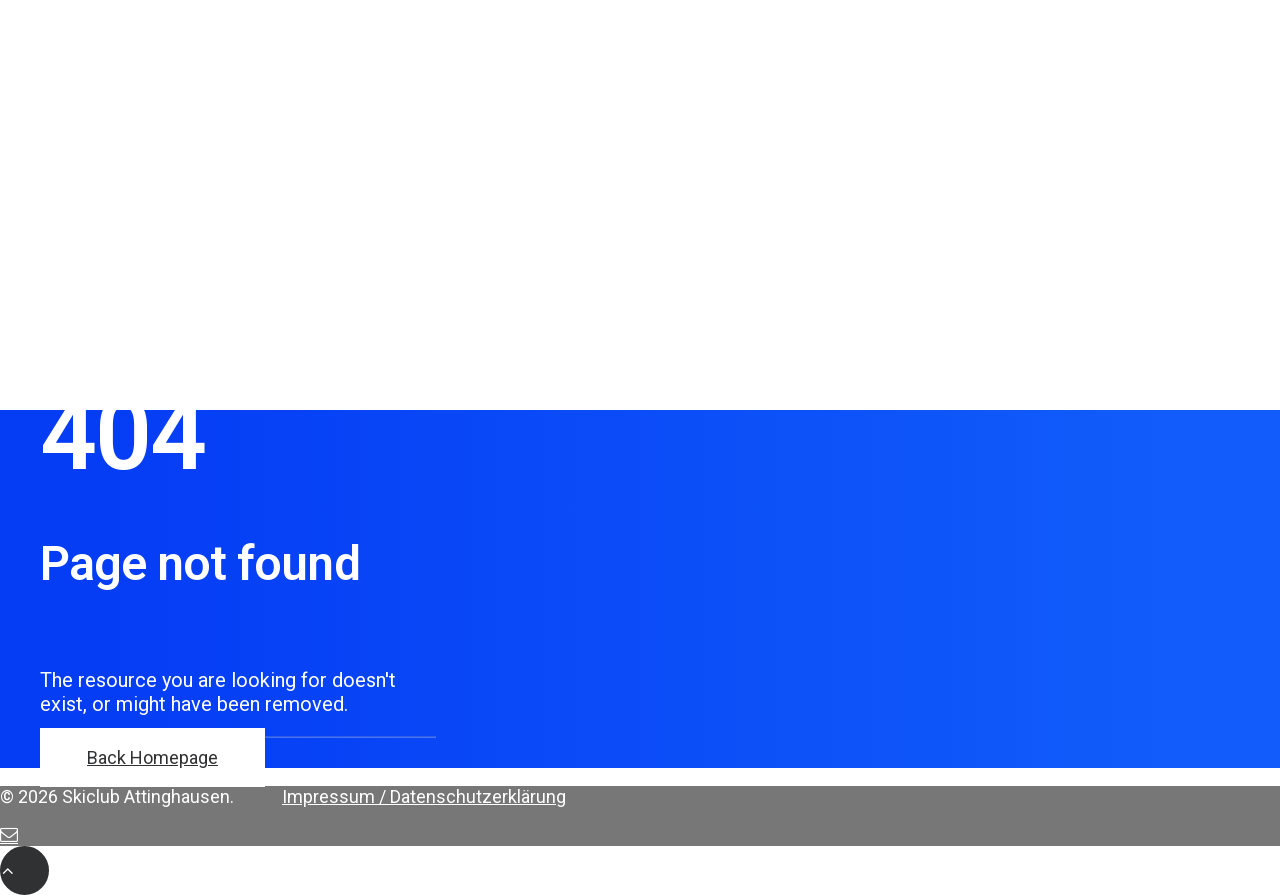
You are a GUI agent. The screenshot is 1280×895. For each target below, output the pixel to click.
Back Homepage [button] (152, 757)
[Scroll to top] (24, 869)
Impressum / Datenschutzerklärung (424, 796)
